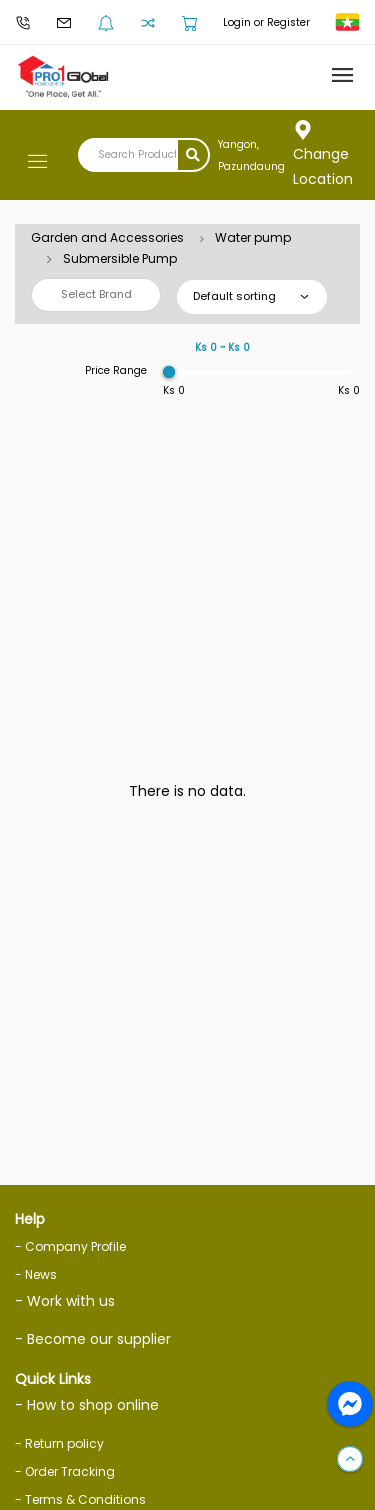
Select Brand (96, 294)
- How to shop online (87, 1405)
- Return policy (59, 1443)
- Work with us (65, 1301)
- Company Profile (70, 1246)
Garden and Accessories (107, 237)
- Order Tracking (65, 1471)
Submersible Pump (120, 258)
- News (36, 1274)
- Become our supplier (93, 1339)
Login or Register (266, 22)
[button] (350, 1460)
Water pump (253, 237)
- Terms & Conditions (80, 1499)
